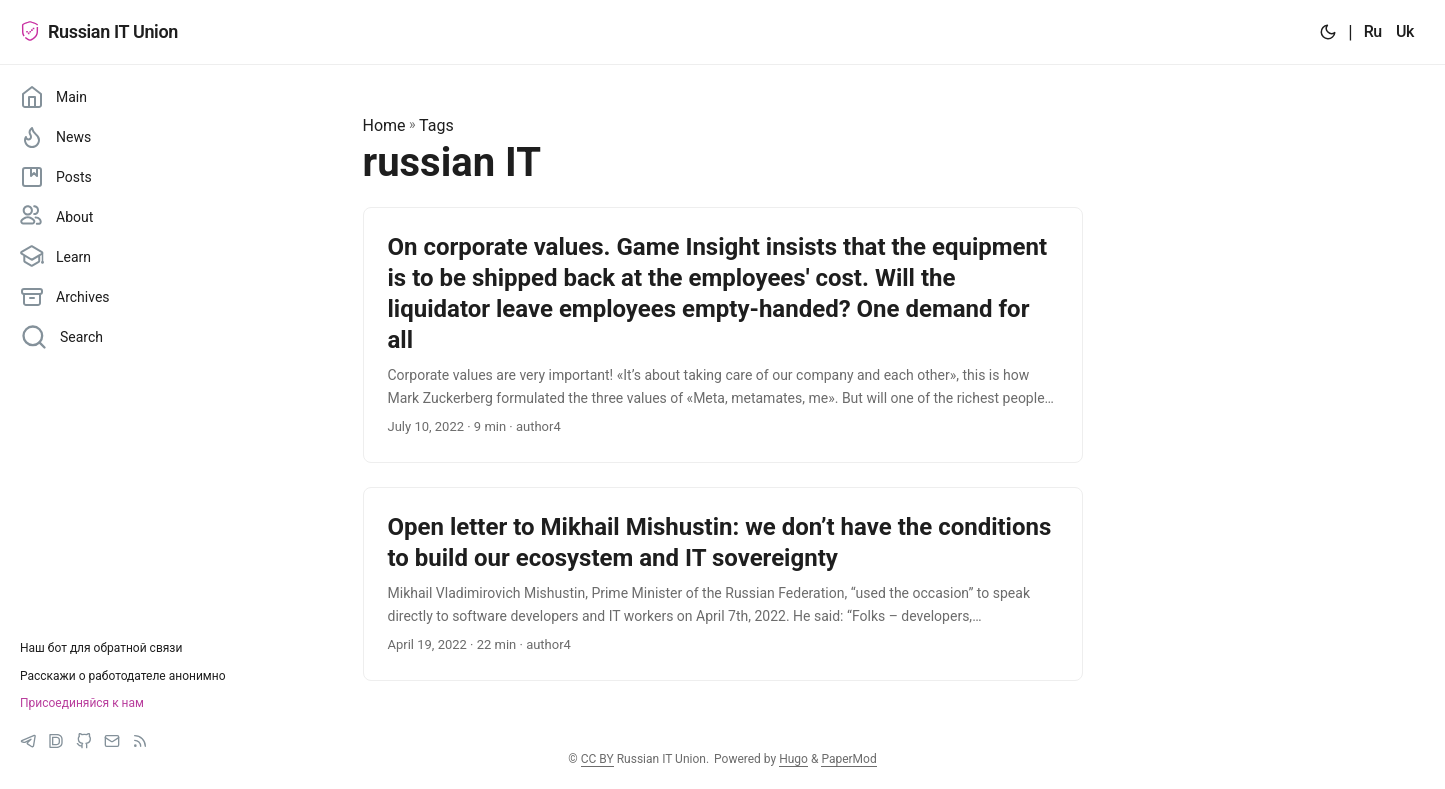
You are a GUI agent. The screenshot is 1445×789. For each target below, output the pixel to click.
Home (384, 125)
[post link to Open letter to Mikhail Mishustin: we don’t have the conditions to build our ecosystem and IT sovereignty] (723, 584)
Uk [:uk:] (1405, 31)
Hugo (793, 759)
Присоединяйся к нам (82, 703)
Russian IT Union (99, 31)
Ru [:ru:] (1373, 31)
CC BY (597, 759)
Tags (436, 125)
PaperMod (848, 759)
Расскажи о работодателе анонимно (123, 676)
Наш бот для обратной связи (101, 648)
